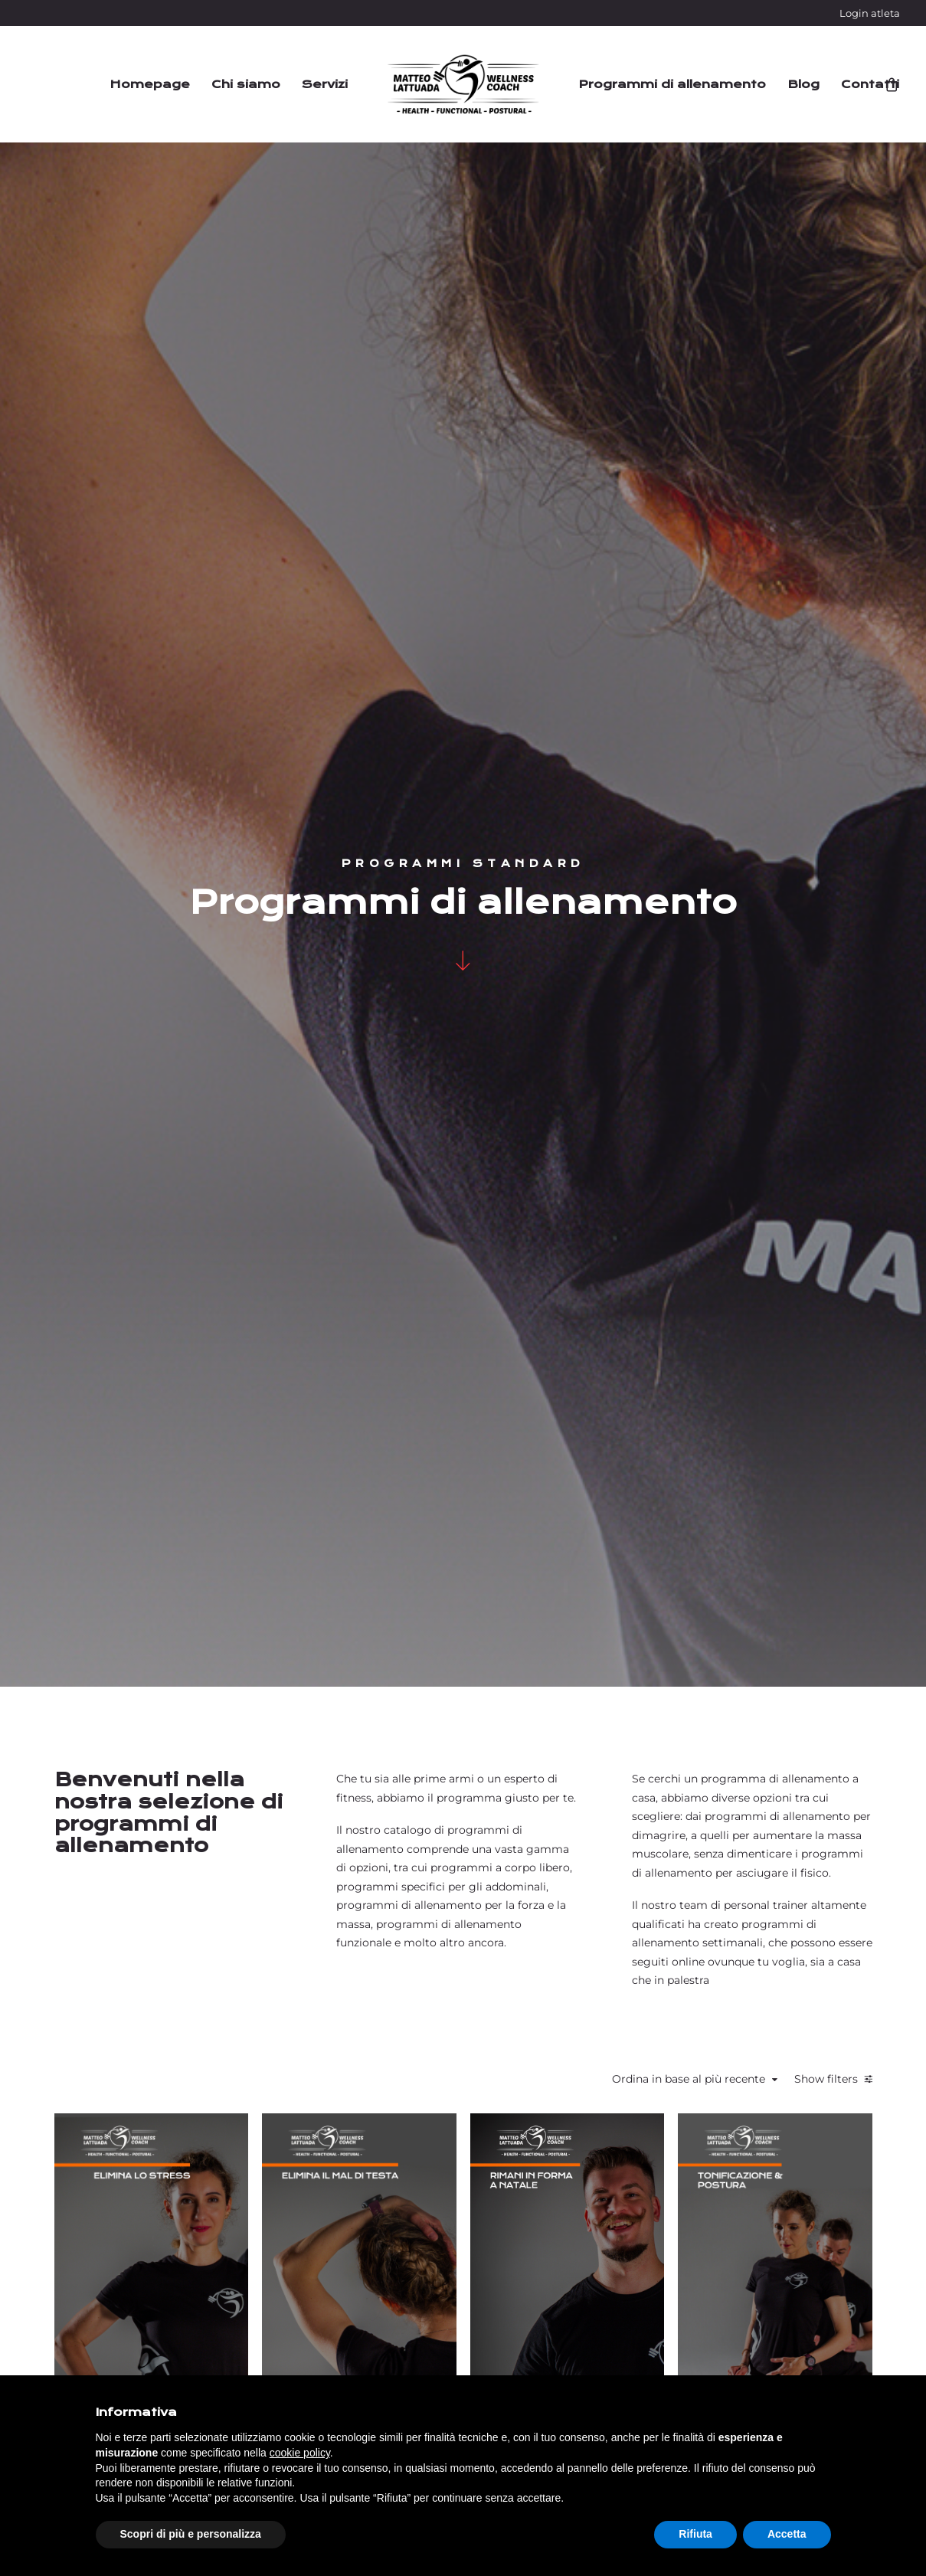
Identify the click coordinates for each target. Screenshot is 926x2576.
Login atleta (869, 13)
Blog (803, 84)
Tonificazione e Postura (811, 1188)
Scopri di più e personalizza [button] (190, 2534)
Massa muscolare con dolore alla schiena (541, 1616)
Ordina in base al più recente (694, 865)
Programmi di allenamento (672, 84)
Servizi (325, 84)
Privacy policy (812, 2368)
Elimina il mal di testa (541, 1226)
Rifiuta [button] (695, 2534)
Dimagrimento (674, 1156)
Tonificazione (406, 1212)
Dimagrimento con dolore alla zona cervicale (811, 1594)
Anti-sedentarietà (406, 2043)
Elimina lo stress (405, 1245)
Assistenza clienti (616, 2331)
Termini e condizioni (624, 2309)
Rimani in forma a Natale (676, 1226)
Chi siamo (245, 84)
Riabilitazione (403, 1174)
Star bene (403, 1137)
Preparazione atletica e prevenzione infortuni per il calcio (675, 1621)
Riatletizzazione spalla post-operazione (406, 1594)
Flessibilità (403, 1156)
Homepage (150, 84)
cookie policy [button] (300, 2453)
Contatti (870, 84)
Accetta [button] (787, 2534)
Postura (403, 1193)
